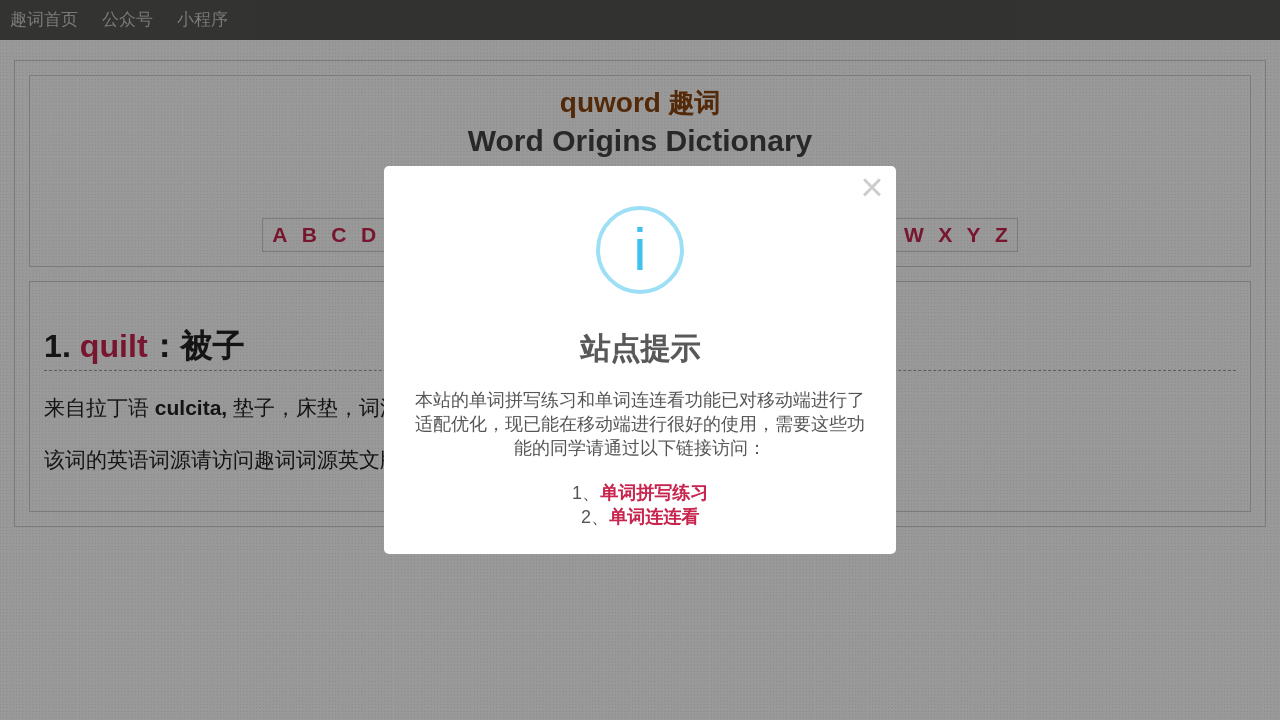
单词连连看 (654, 517)
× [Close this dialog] (872, 190)
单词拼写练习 (654, 493)
